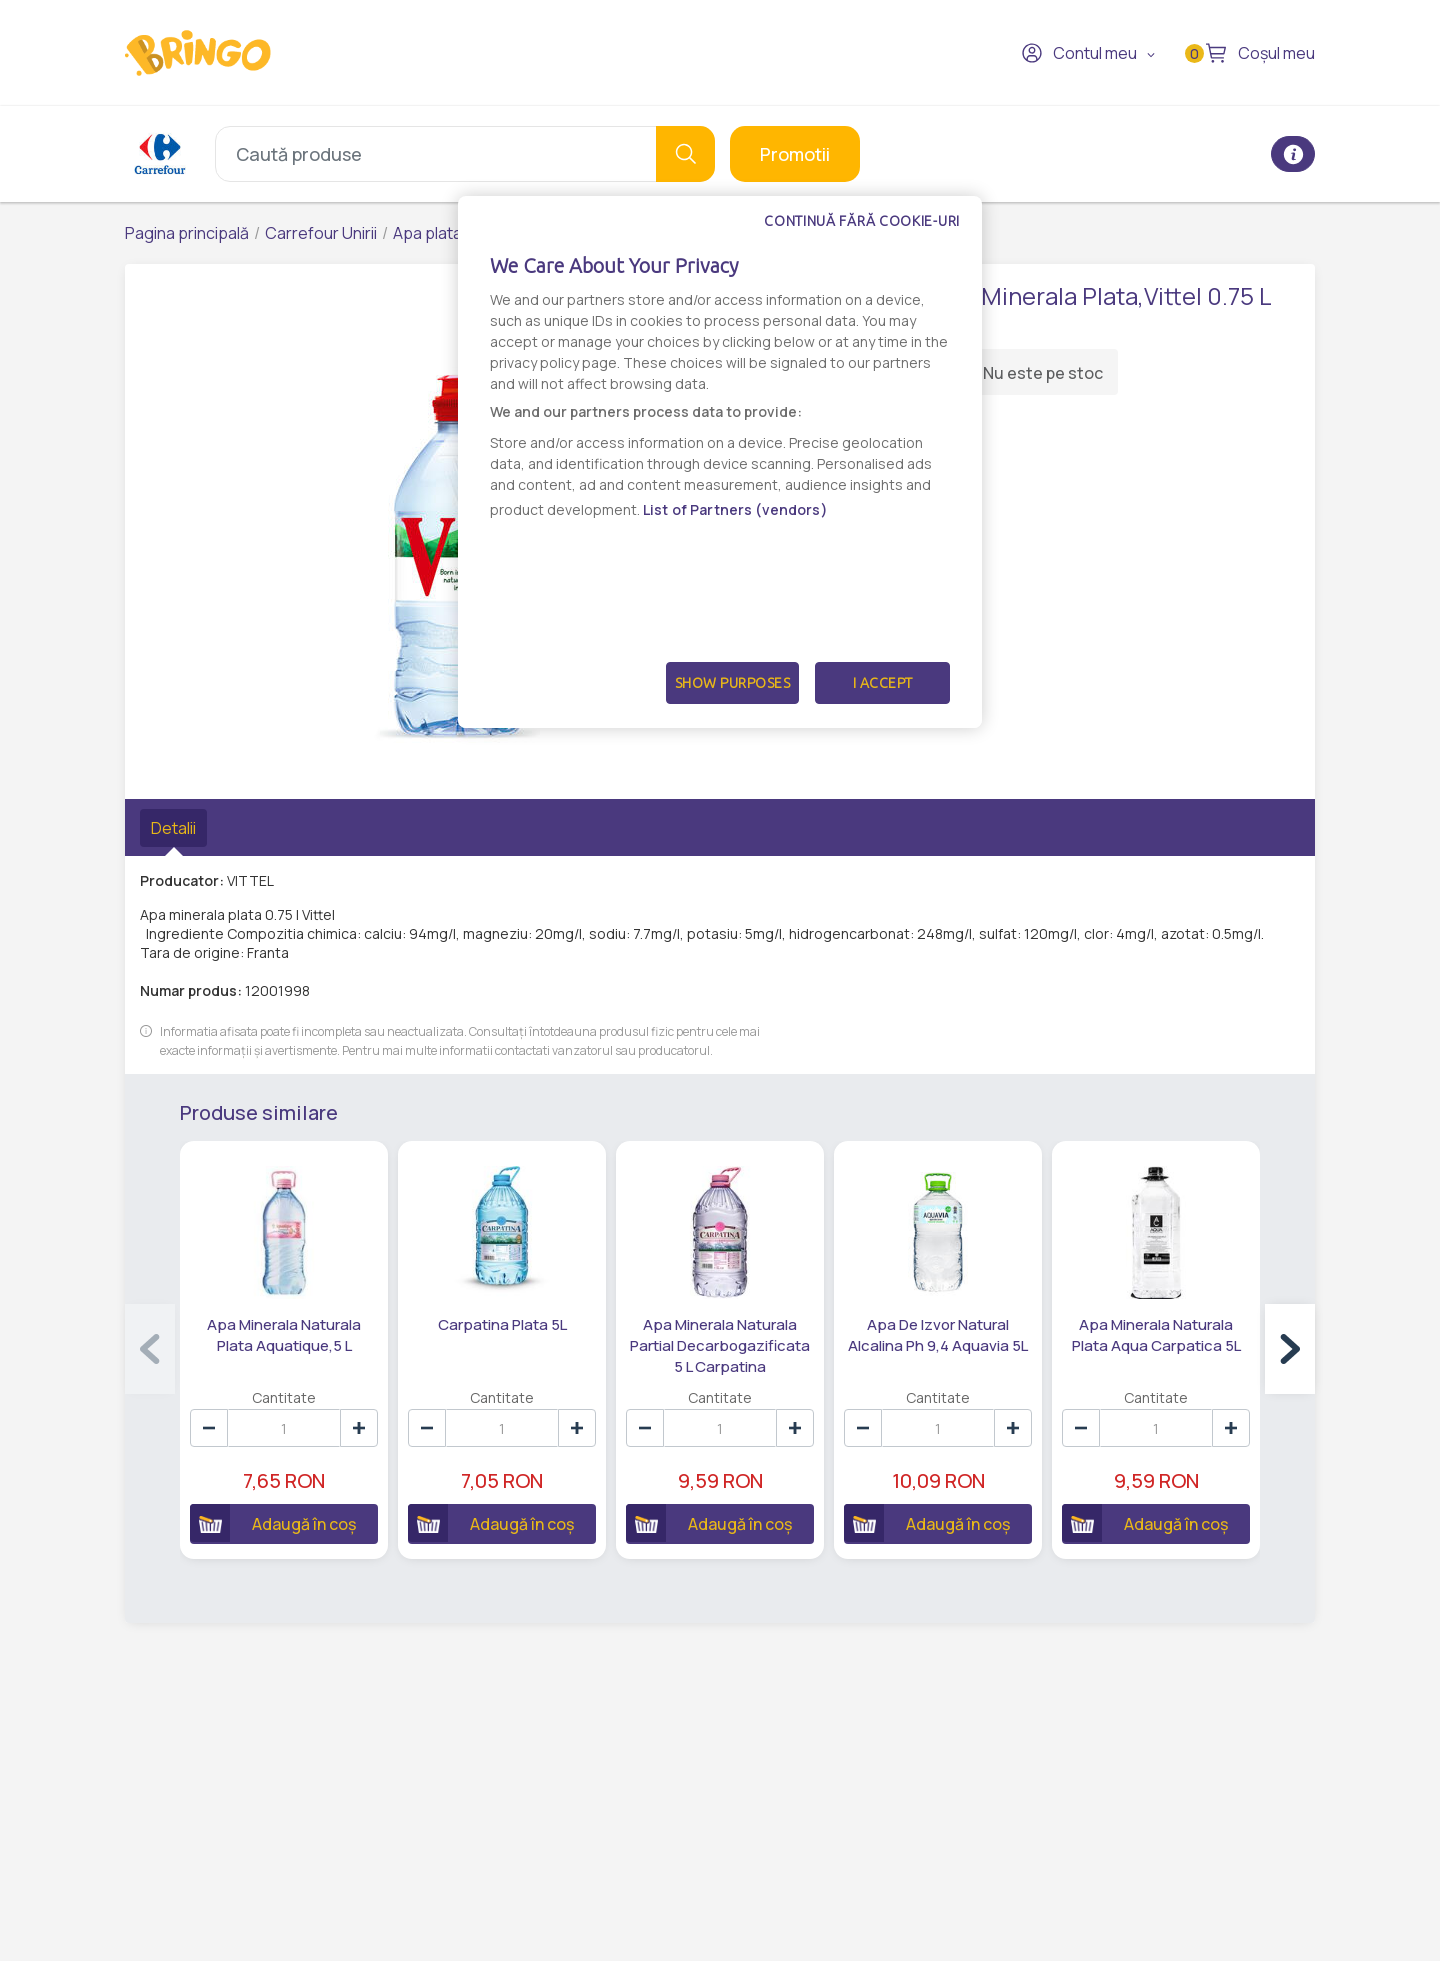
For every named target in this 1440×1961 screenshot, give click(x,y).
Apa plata (427, 233)
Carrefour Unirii (321, 233)
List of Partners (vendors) (735, 509)
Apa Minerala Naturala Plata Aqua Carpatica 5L (1156, 1335)
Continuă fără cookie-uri (862, 221)
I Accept (883, 683)
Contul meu (1079, 53)
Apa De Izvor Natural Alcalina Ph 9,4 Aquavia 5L (938, 1335)
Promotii (795, 154)
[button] (1290, 1349)
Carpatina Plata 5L (502, 1324)
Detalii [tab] (173, 828)
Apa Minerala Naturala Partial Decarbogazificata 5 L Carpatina (720, 1345)
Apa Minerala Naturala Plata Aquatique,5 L (284, 1335)
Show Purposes (733, 683)
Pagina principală (187, 233)
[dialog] (720, 462)
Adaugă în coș (273, 1523)
